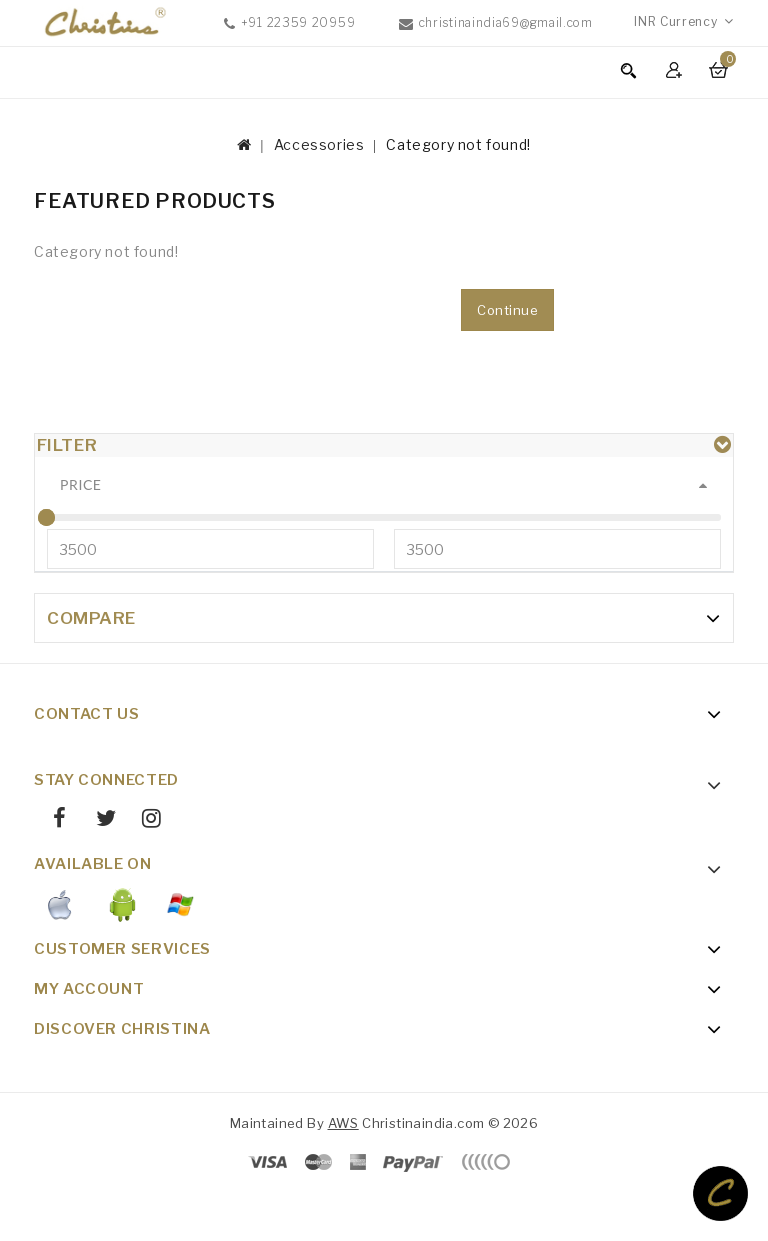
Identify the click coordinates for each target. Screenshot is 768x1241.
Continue (507, 310)
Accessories (319, 144)
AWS (343, 1171)
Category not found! (458, 144)
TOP (720, 1193)
